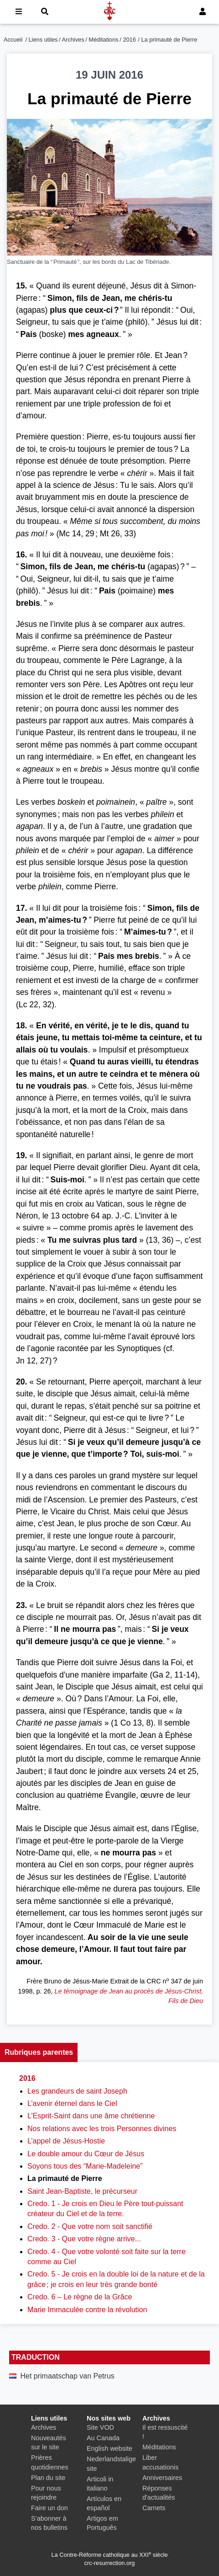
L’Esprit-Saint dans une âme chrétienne (91, 2116)
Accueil (13, 39)
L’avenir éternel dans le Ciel (72, 2103)
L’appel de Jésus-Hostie (66, 2141)
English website (109, 2448)
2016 (129, 39)
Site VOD (100, 2427)
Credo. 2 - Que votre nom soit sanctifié (89, 2226)
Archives (73, 39)
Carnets (153, 2508)
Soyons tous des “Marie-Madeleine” (85, 2166)
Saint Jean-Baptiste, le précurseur (82, 2191)
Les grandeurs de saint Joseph (77, 2091)
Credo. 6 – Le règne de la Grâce (79, 2297)
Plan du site (48, 2477)
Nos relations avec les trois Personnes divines (101, 2128)
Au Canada (103, 2438)
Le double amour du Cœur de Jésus (85, 2154)
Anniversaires (162, 2477)
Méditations (103, 39)
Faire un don (49, 2508)
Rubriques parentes (39, 2052)
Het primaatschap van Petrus (67, 2376)
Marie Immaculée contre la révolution (87, 2310)
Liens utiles (43, 39)
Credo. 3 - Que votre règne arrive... (84, 2239)
